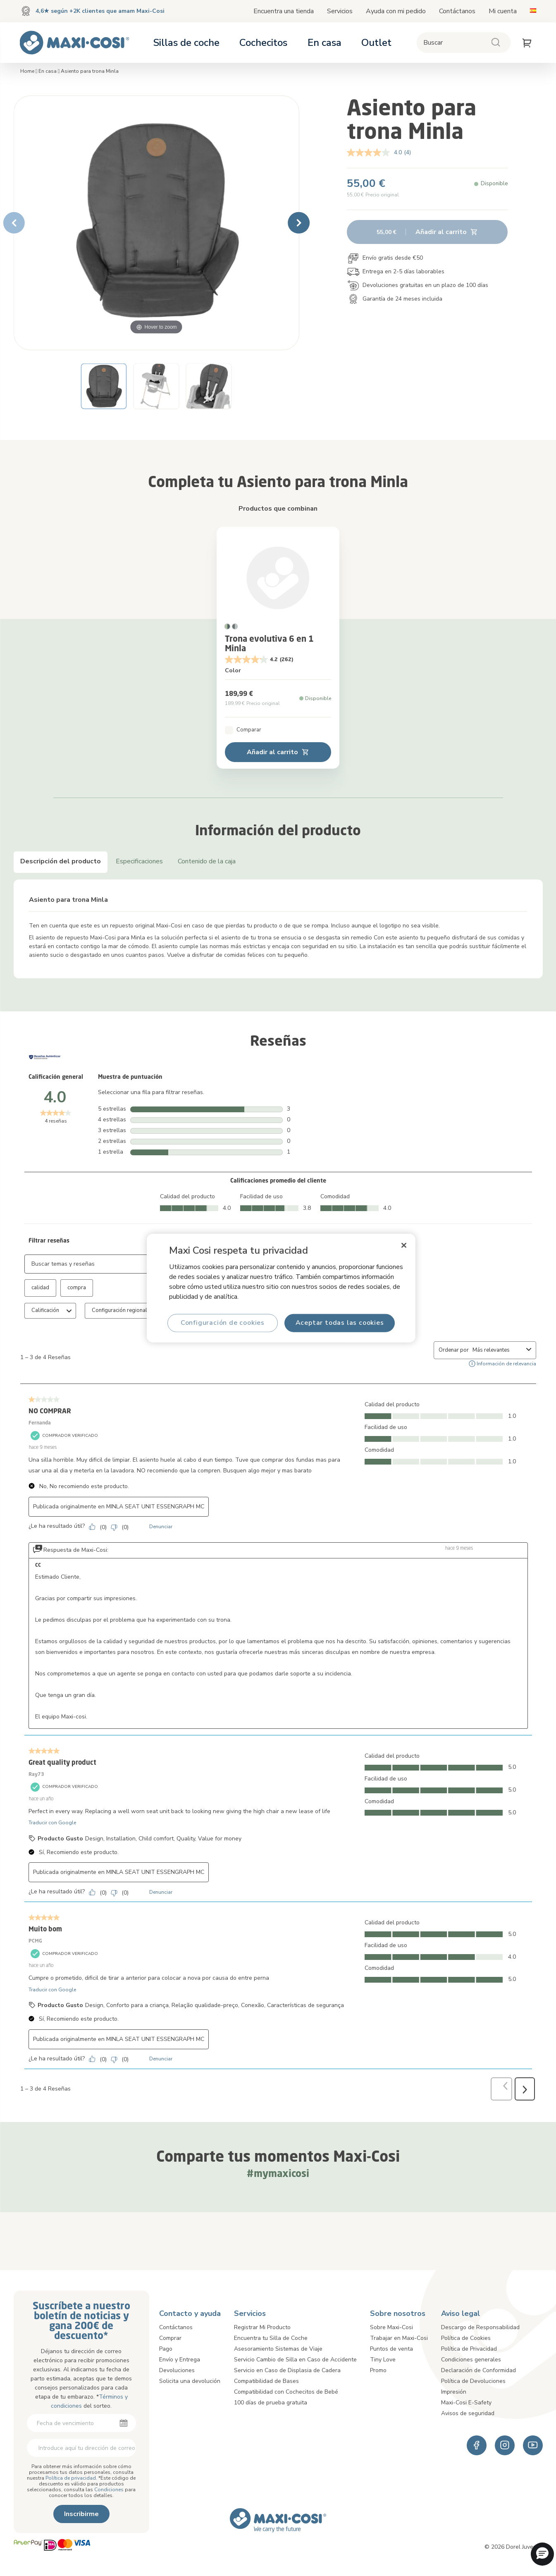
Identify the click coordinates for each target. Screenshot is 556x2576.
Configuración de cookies (222, 1322)
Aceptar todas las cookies (339, 1322)
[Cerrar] (404, 1245)
